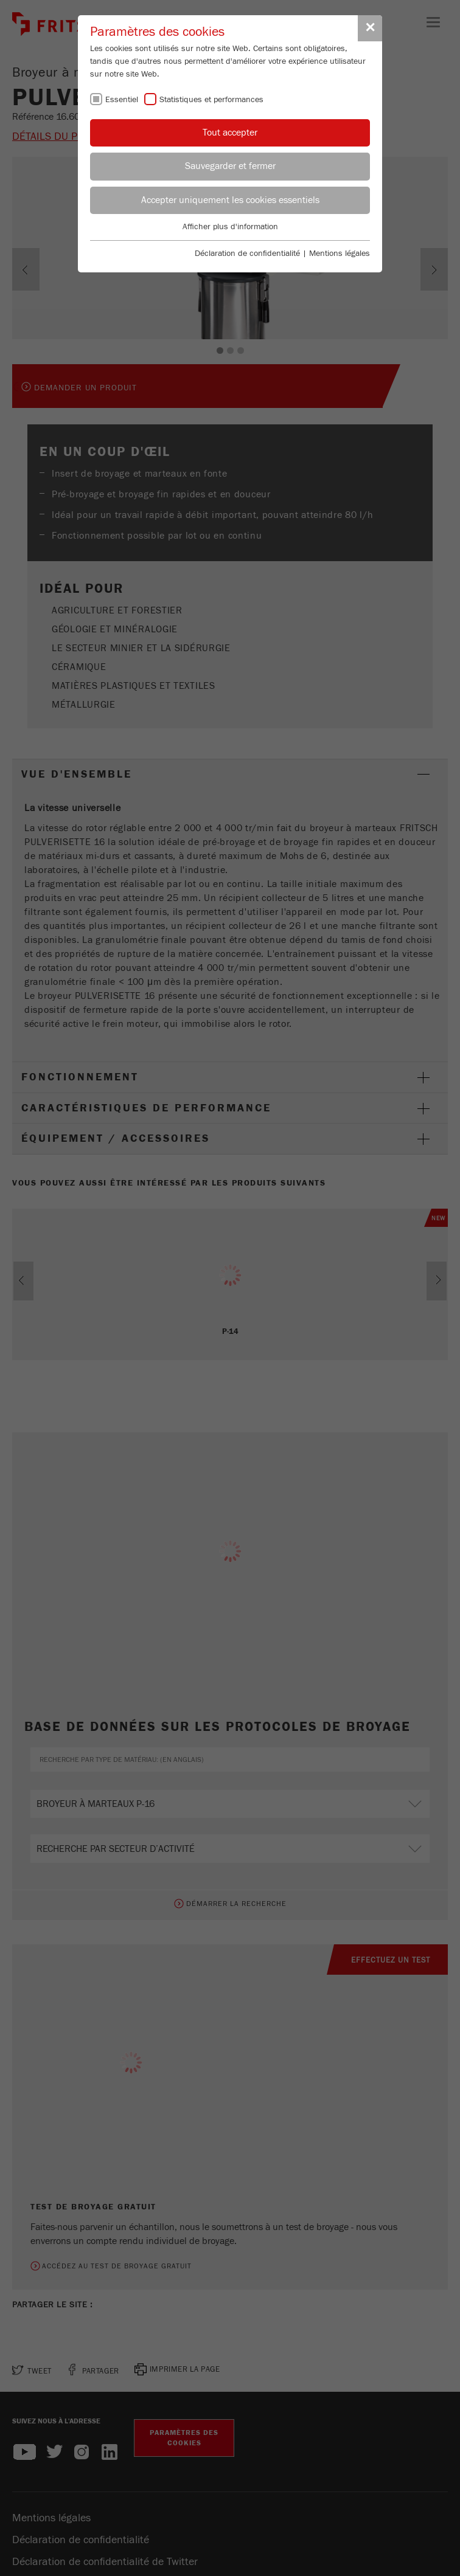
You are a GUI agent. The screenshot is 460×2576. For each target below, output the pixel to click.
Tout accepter (230, 132)
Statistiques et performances (211, 100)
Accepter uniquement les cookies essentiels (230, 200)
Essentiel (121, 100)
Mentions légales (339, 253)
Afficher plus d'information (230, 227)
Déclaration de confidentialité (247, 253)
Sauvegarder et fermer (230, 166)
